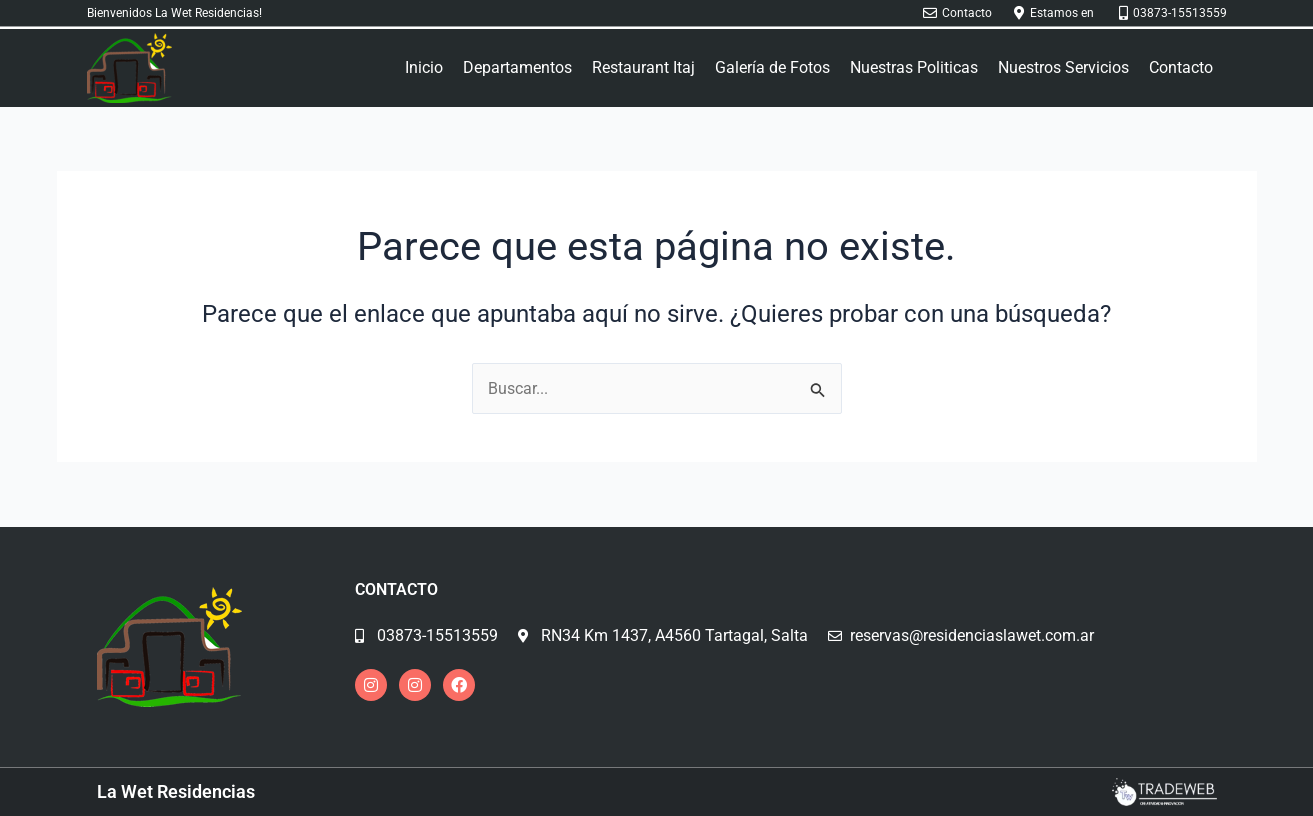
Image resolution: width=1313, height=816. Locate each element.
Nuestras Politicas (914, 67)
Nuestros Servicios (1063, 67)
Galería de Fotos (772, 67)
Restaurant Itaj (643, 67)
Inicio (424, 67)
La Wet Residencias (176, 791)
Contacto (1181, 67)
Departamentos (517, 67)
